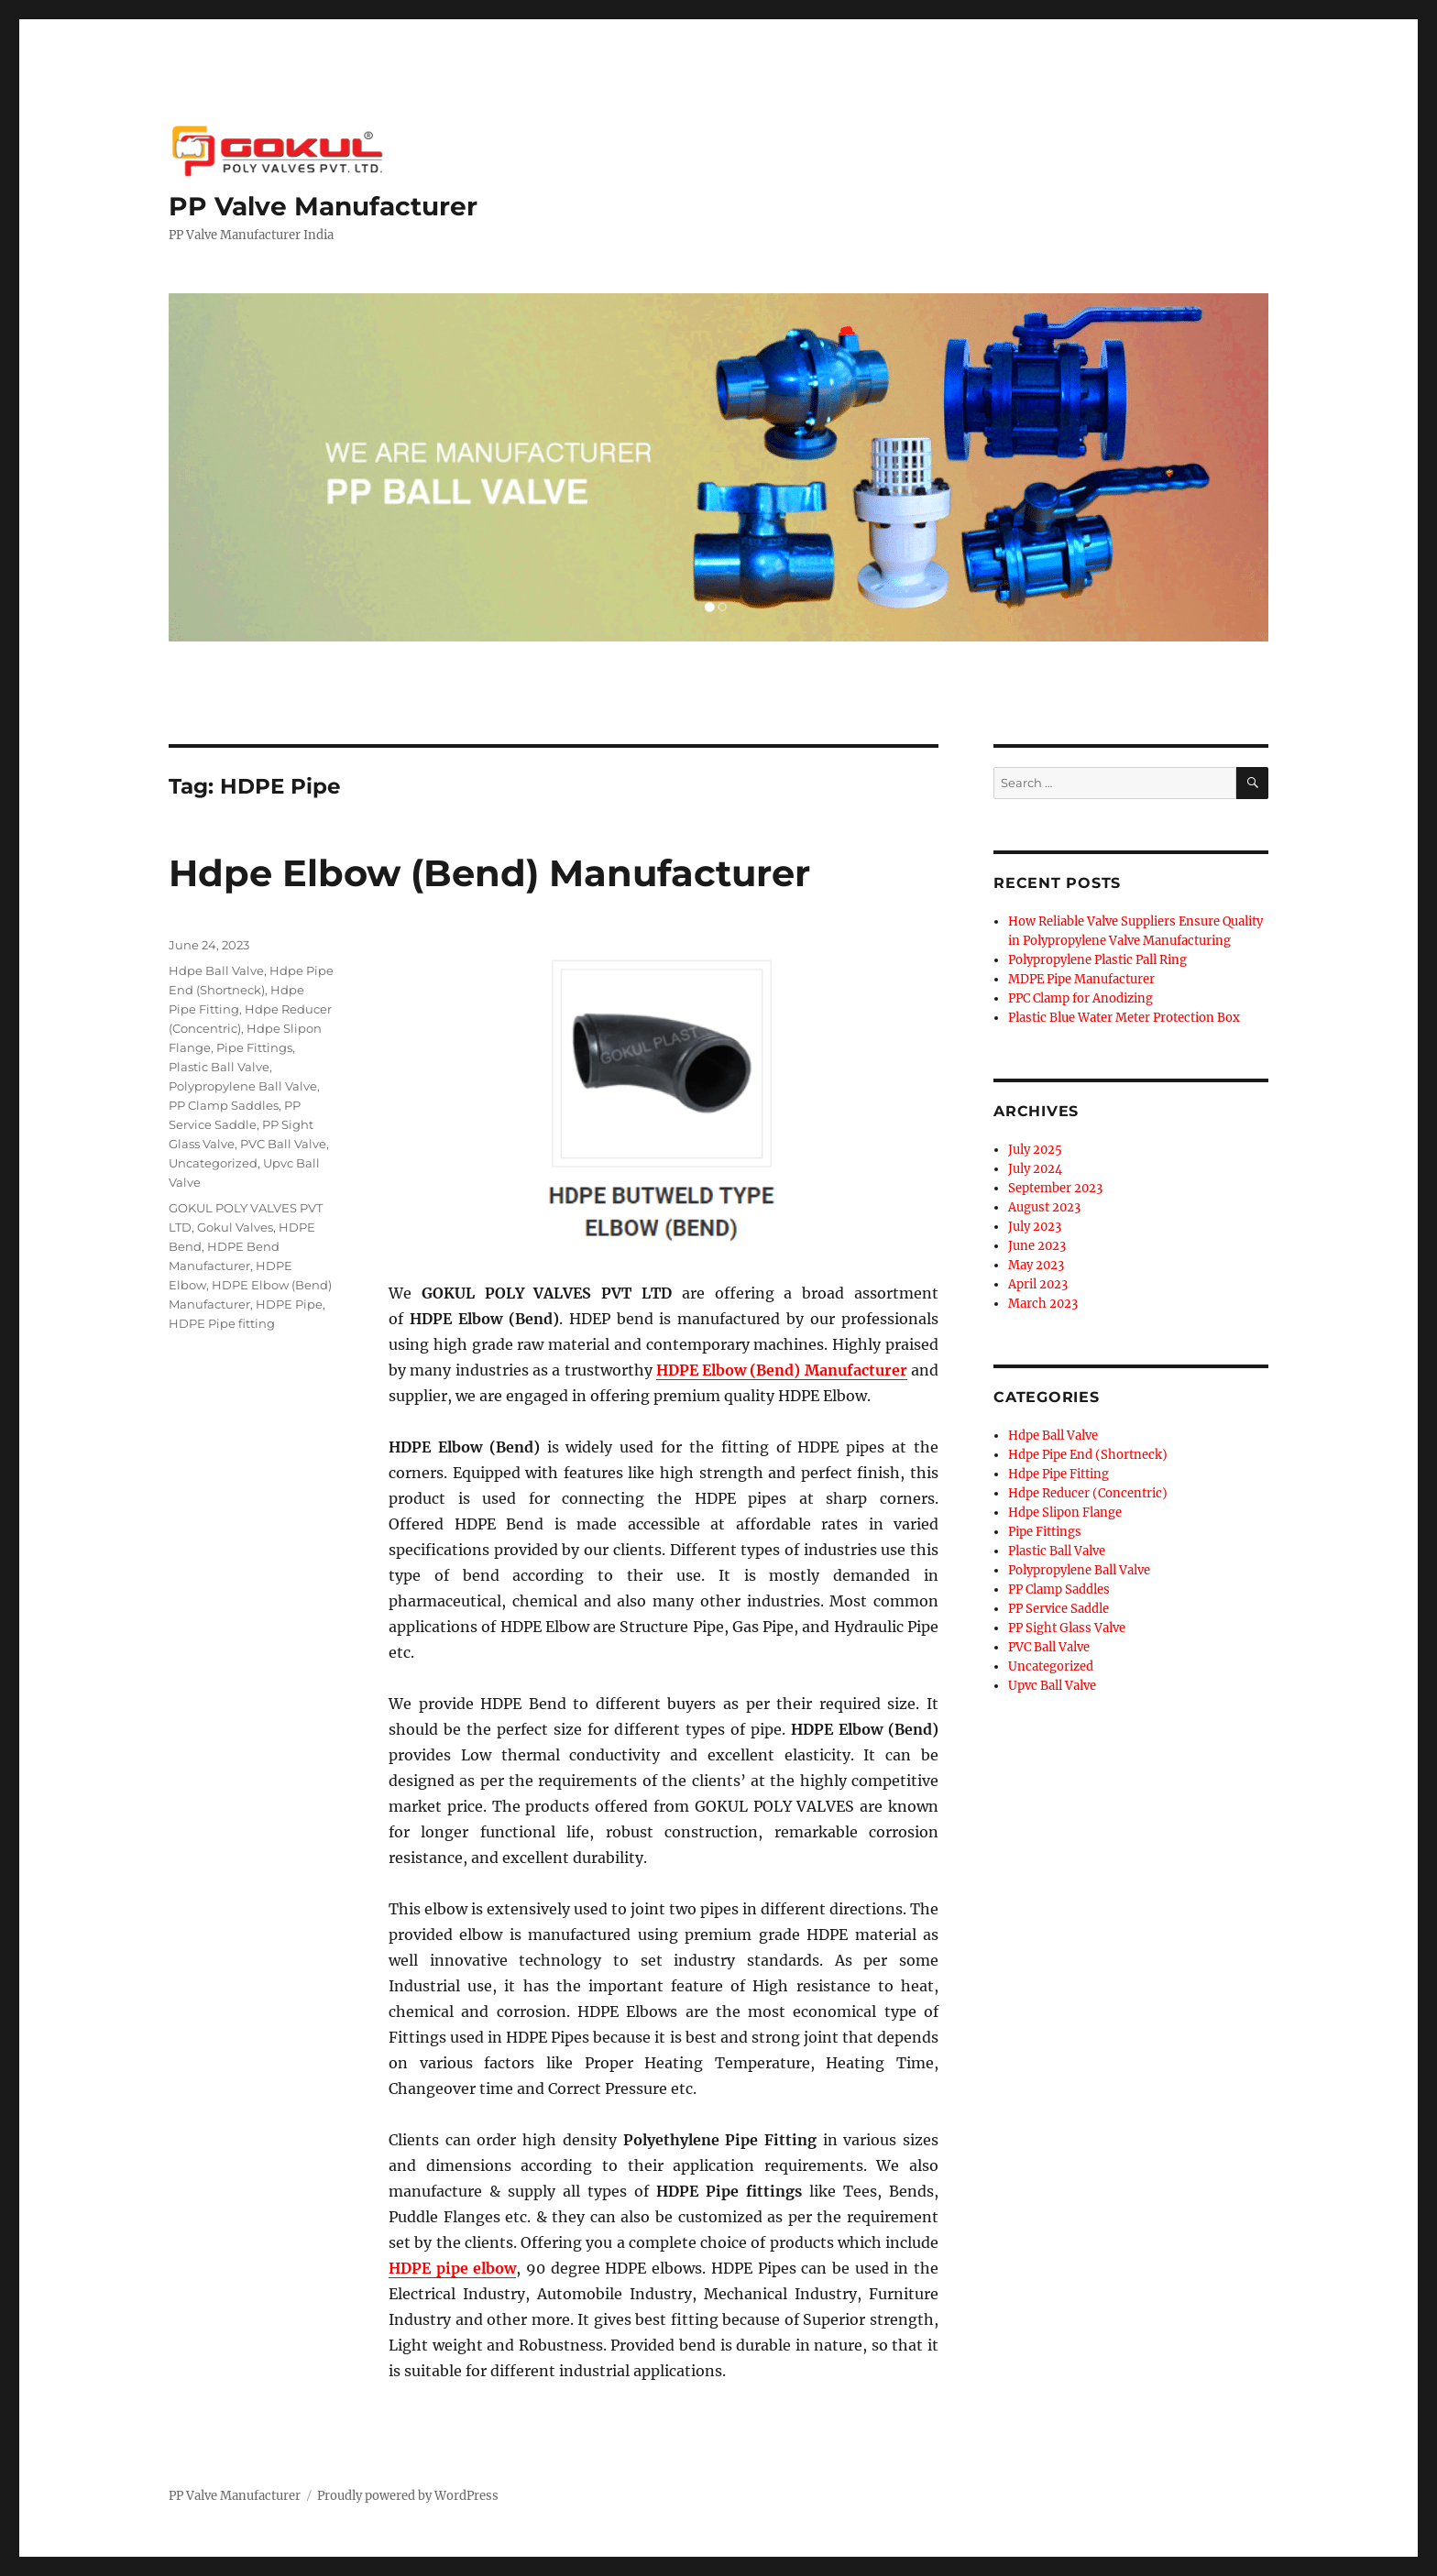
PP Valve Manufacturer (323, 206)
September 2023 (1055, 1188)
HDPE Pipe (289, 1304)
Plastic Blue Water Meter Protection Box (1124, 1017)
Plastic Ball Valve (219, 1066)
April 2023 (1038, 1284)
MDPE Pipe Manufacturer (1081, 979)
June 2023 (1037, 1246)
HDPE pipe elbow (452, 2268)
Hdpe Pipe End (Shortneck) (1088, 1455)
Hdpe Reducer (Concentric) (1088, 1493)
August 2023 (1044, 1207)
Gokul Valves (235, 1227)
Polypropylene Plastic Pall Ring (1097, 960)
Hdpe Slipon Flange (1065, 1512)
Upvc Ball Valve (1052, 1686)
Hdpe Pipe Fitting (1058, 1474)
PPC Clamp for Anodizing (1080, 998)
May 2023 (1036, 1265)
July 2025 (1035, 1149)
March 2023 (1043, 1303)
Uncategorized (213, 1163)
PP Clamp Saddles (224, 1105)
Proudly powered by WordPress (408, 2496)
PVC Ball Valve (283, 1143)
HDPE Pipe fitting (222, 1323)
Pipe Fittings (254, 1047)
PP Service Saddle (1058, 1609)
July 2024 (1035, 1169)
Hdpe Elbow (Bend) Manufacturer (489, 872)
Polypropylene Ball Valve (243, 1086)
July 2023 (1034, 1226)
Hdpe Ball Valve (216, 970)
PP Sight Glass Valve (1066, 1628)
